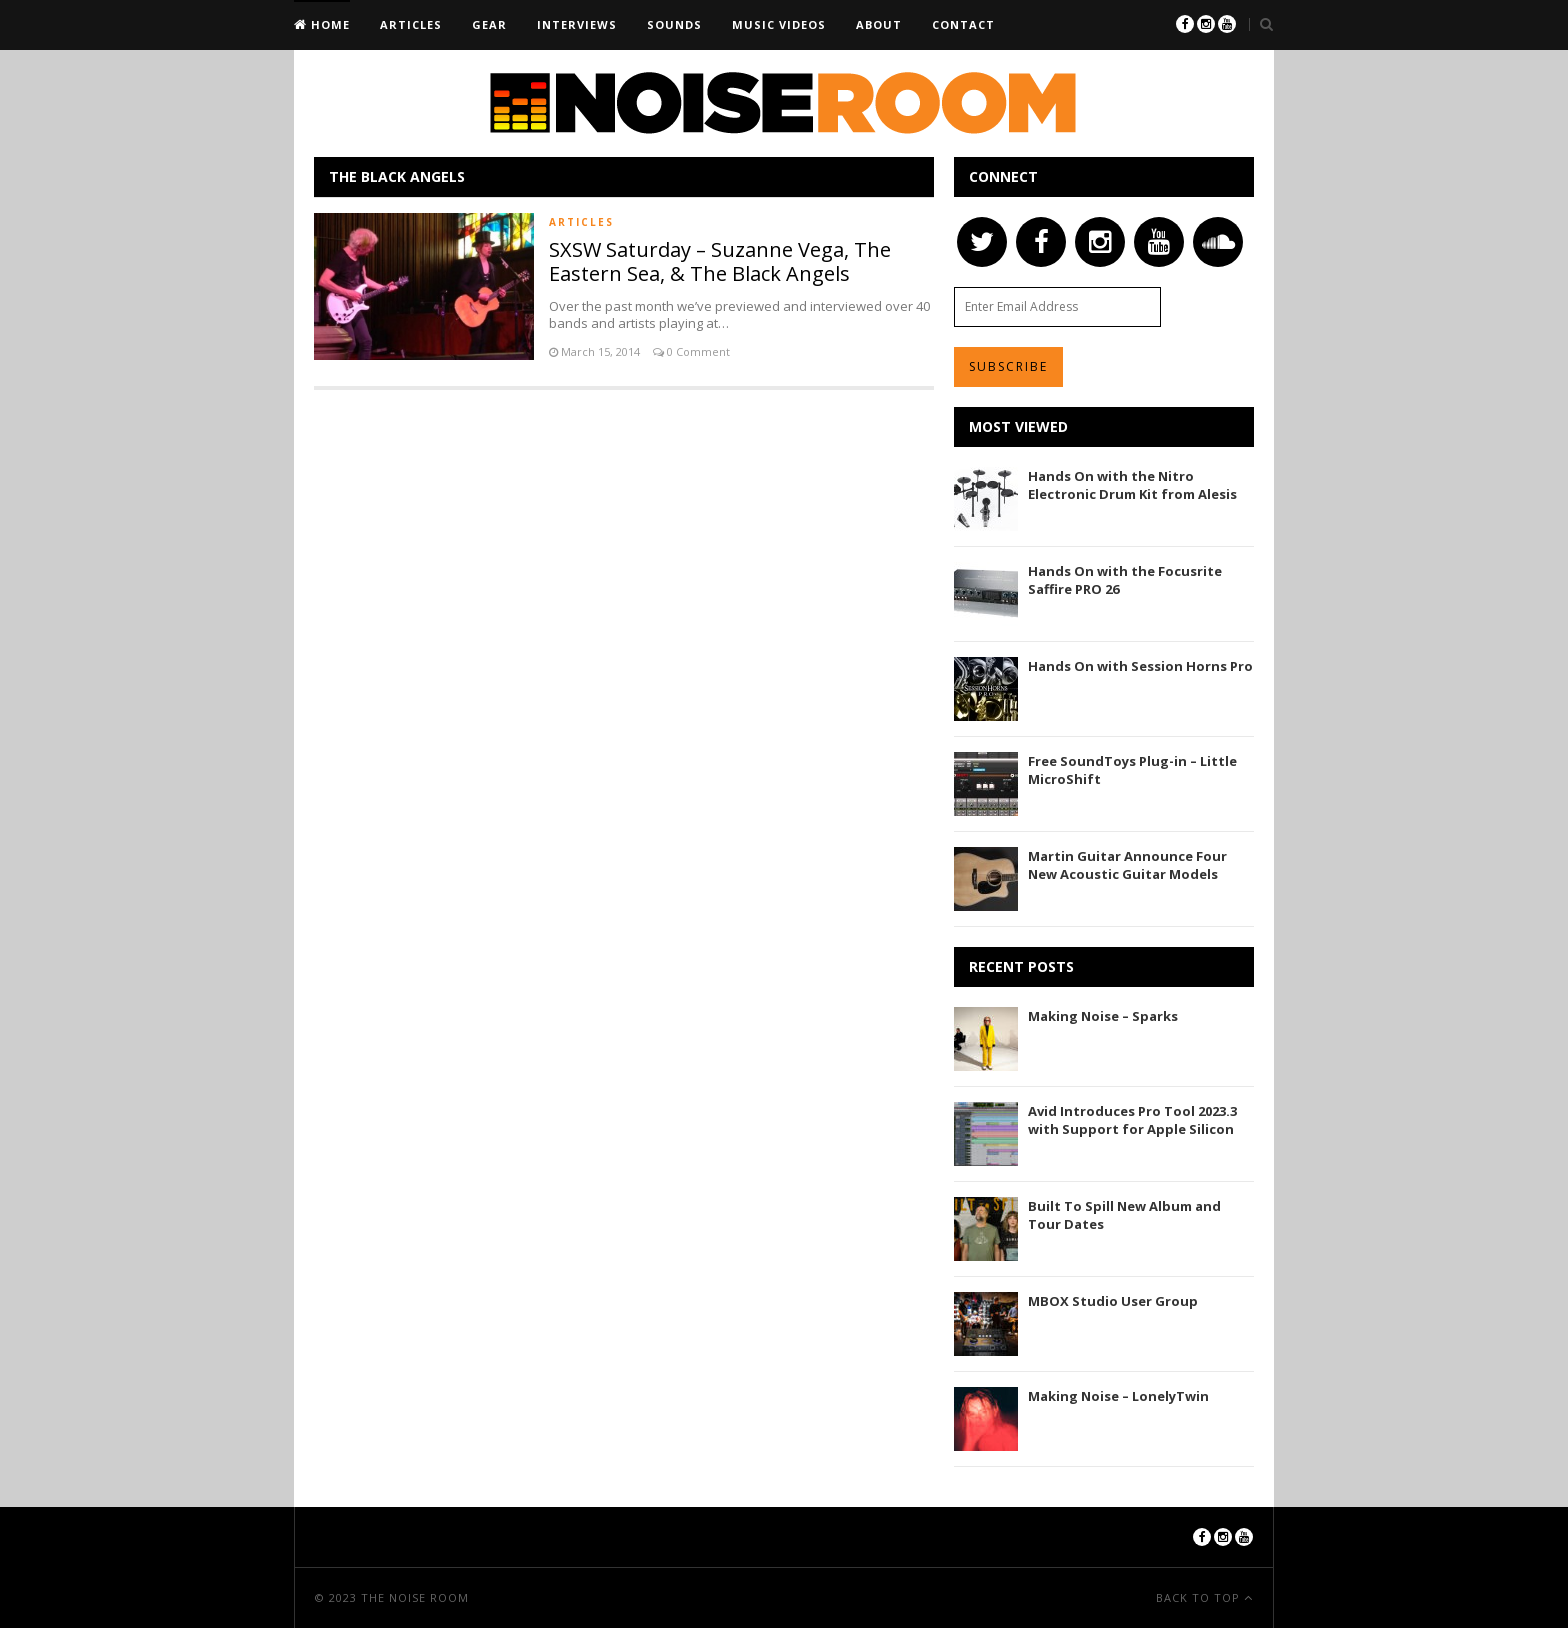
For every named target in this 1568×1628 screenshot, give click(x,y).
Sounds (674, 24)
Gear (489, 24)
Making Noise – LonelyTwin (1118, 1396)
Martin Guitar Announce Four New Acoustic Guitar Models (1127, 865)
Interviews (577, 24)
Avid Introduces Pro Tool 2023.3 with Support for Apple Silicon (1132, 1120)
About (879, 24)
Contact (963, 24)
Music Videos (779, 24)
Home (328, 24)
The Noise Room (415, 1597)
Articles (411, 24)
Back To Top (1200, 1597)
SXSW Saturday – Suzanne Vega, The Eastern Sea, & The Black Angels (720, 261)
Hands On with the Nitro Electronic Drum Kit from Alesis (1132, 485)
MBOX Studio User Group (1113, 1301)
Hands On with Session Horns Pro (1140, 666)
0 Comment (697, 351)
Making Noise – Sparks (1103, 1016)
